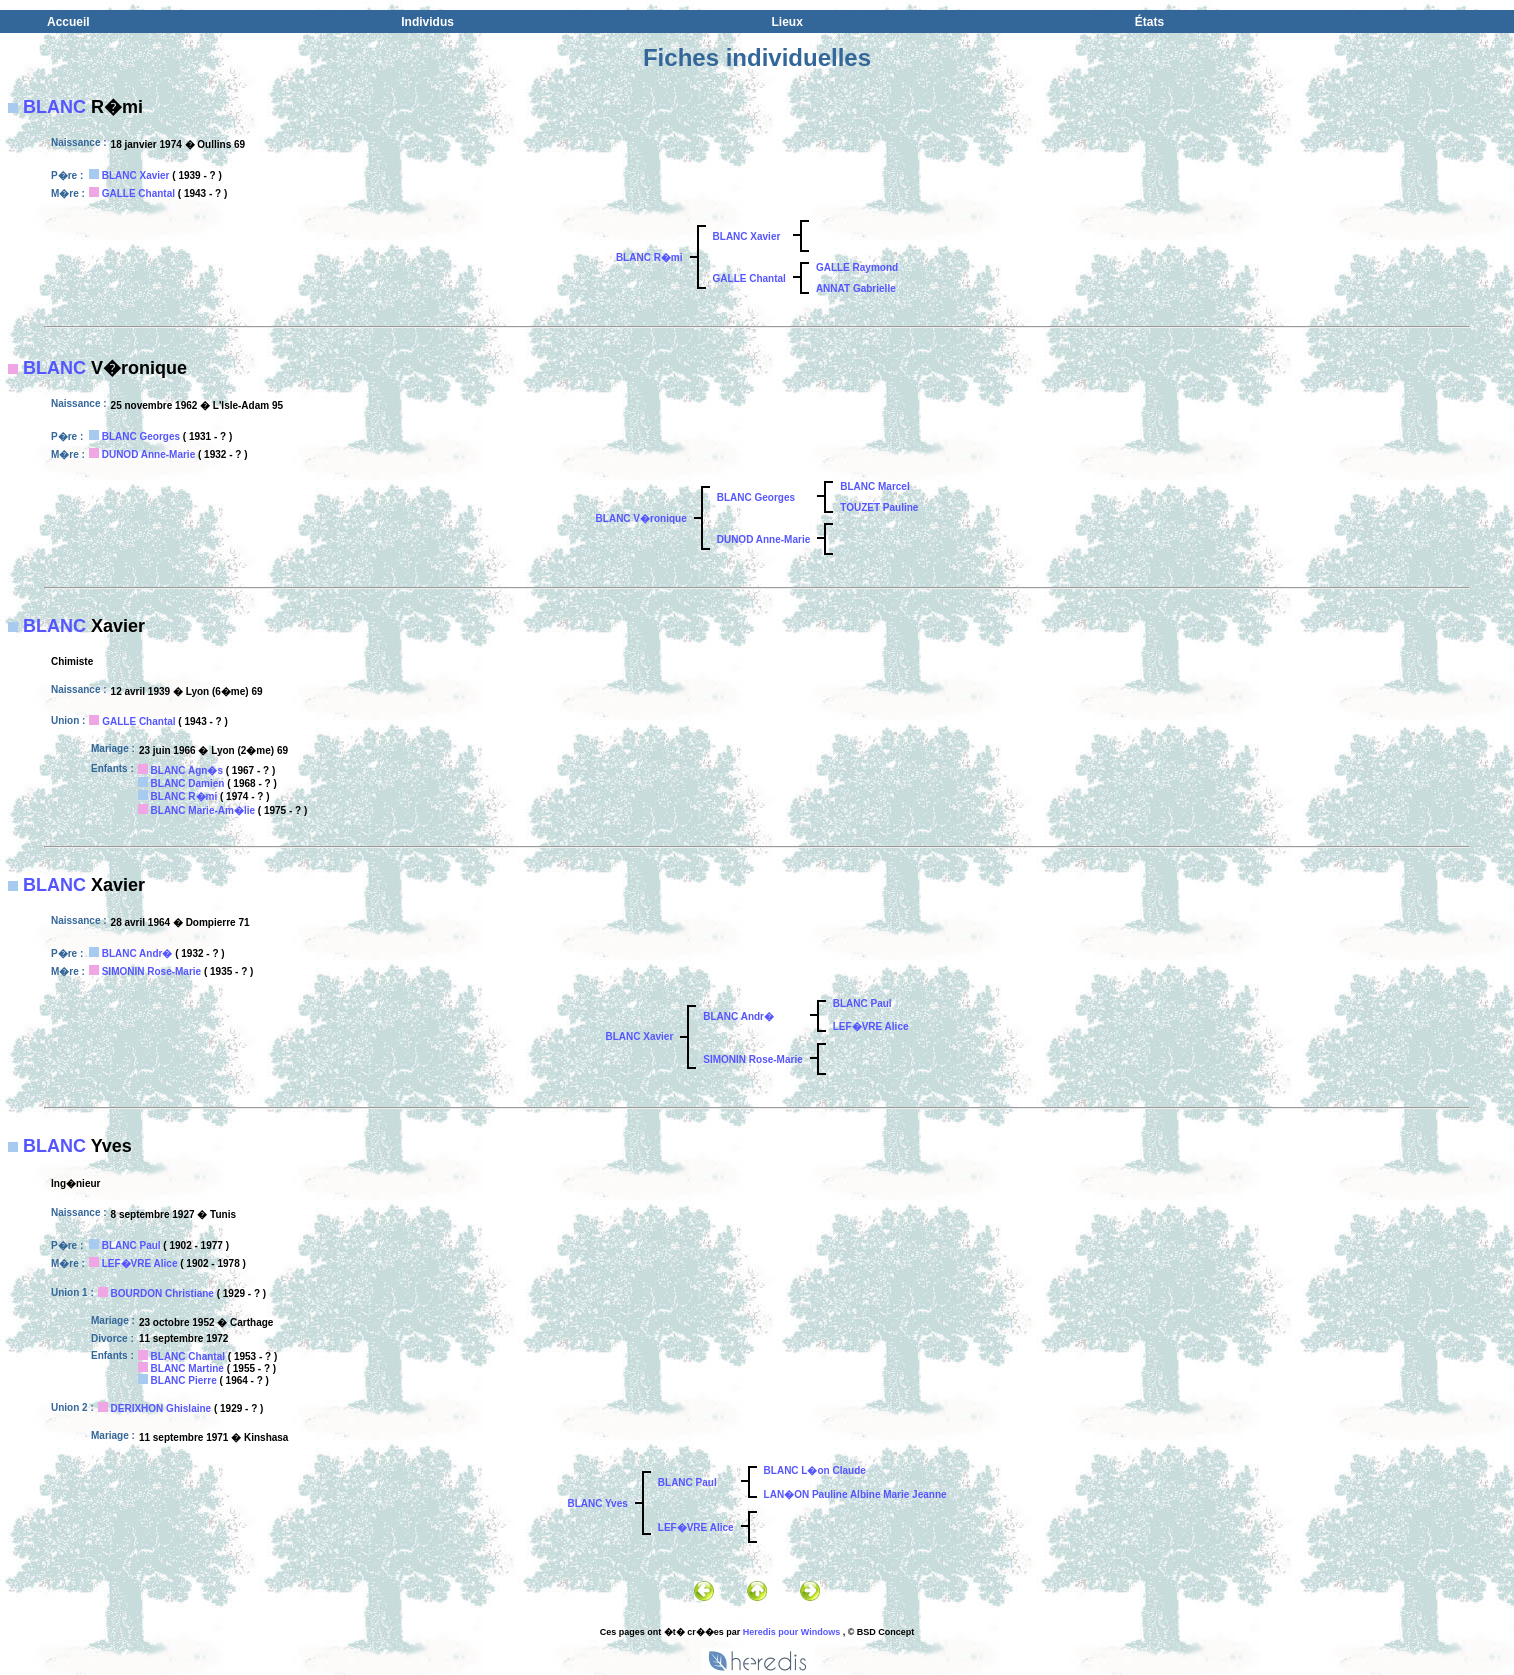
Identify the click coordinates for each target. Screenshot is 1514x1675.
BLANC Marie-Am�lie (203, 810)
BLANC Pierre (184, 1380)
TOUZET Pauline (879, 507)
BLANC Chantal (188, 1356)
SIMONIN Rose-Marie (151, 971)
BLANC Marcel (874, 486)
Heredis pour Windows (791, 1632)
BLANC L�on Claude (815, 1470)
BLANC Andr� (137, 953)
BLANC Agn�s (187, 770)
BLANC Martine (187, 1368)
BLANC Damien (188, 783)
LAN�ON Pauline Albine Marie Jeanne (855, 1494)
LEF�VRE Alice (871, 1026)
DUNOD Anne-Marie (149, 454)
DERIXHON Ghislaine (161, 1408)
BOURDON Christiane (162, 1293)
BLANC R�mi (649, 257)
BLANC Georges (141, 436)
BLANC (54, 107)
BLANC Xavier (136, 175)
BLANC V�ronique (641, 518)
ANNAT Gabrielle (856, 288)
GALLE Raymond (857, 267)
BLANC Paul (862, 1003)
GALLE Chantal (138, 193)
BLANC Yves (597, 1503)
